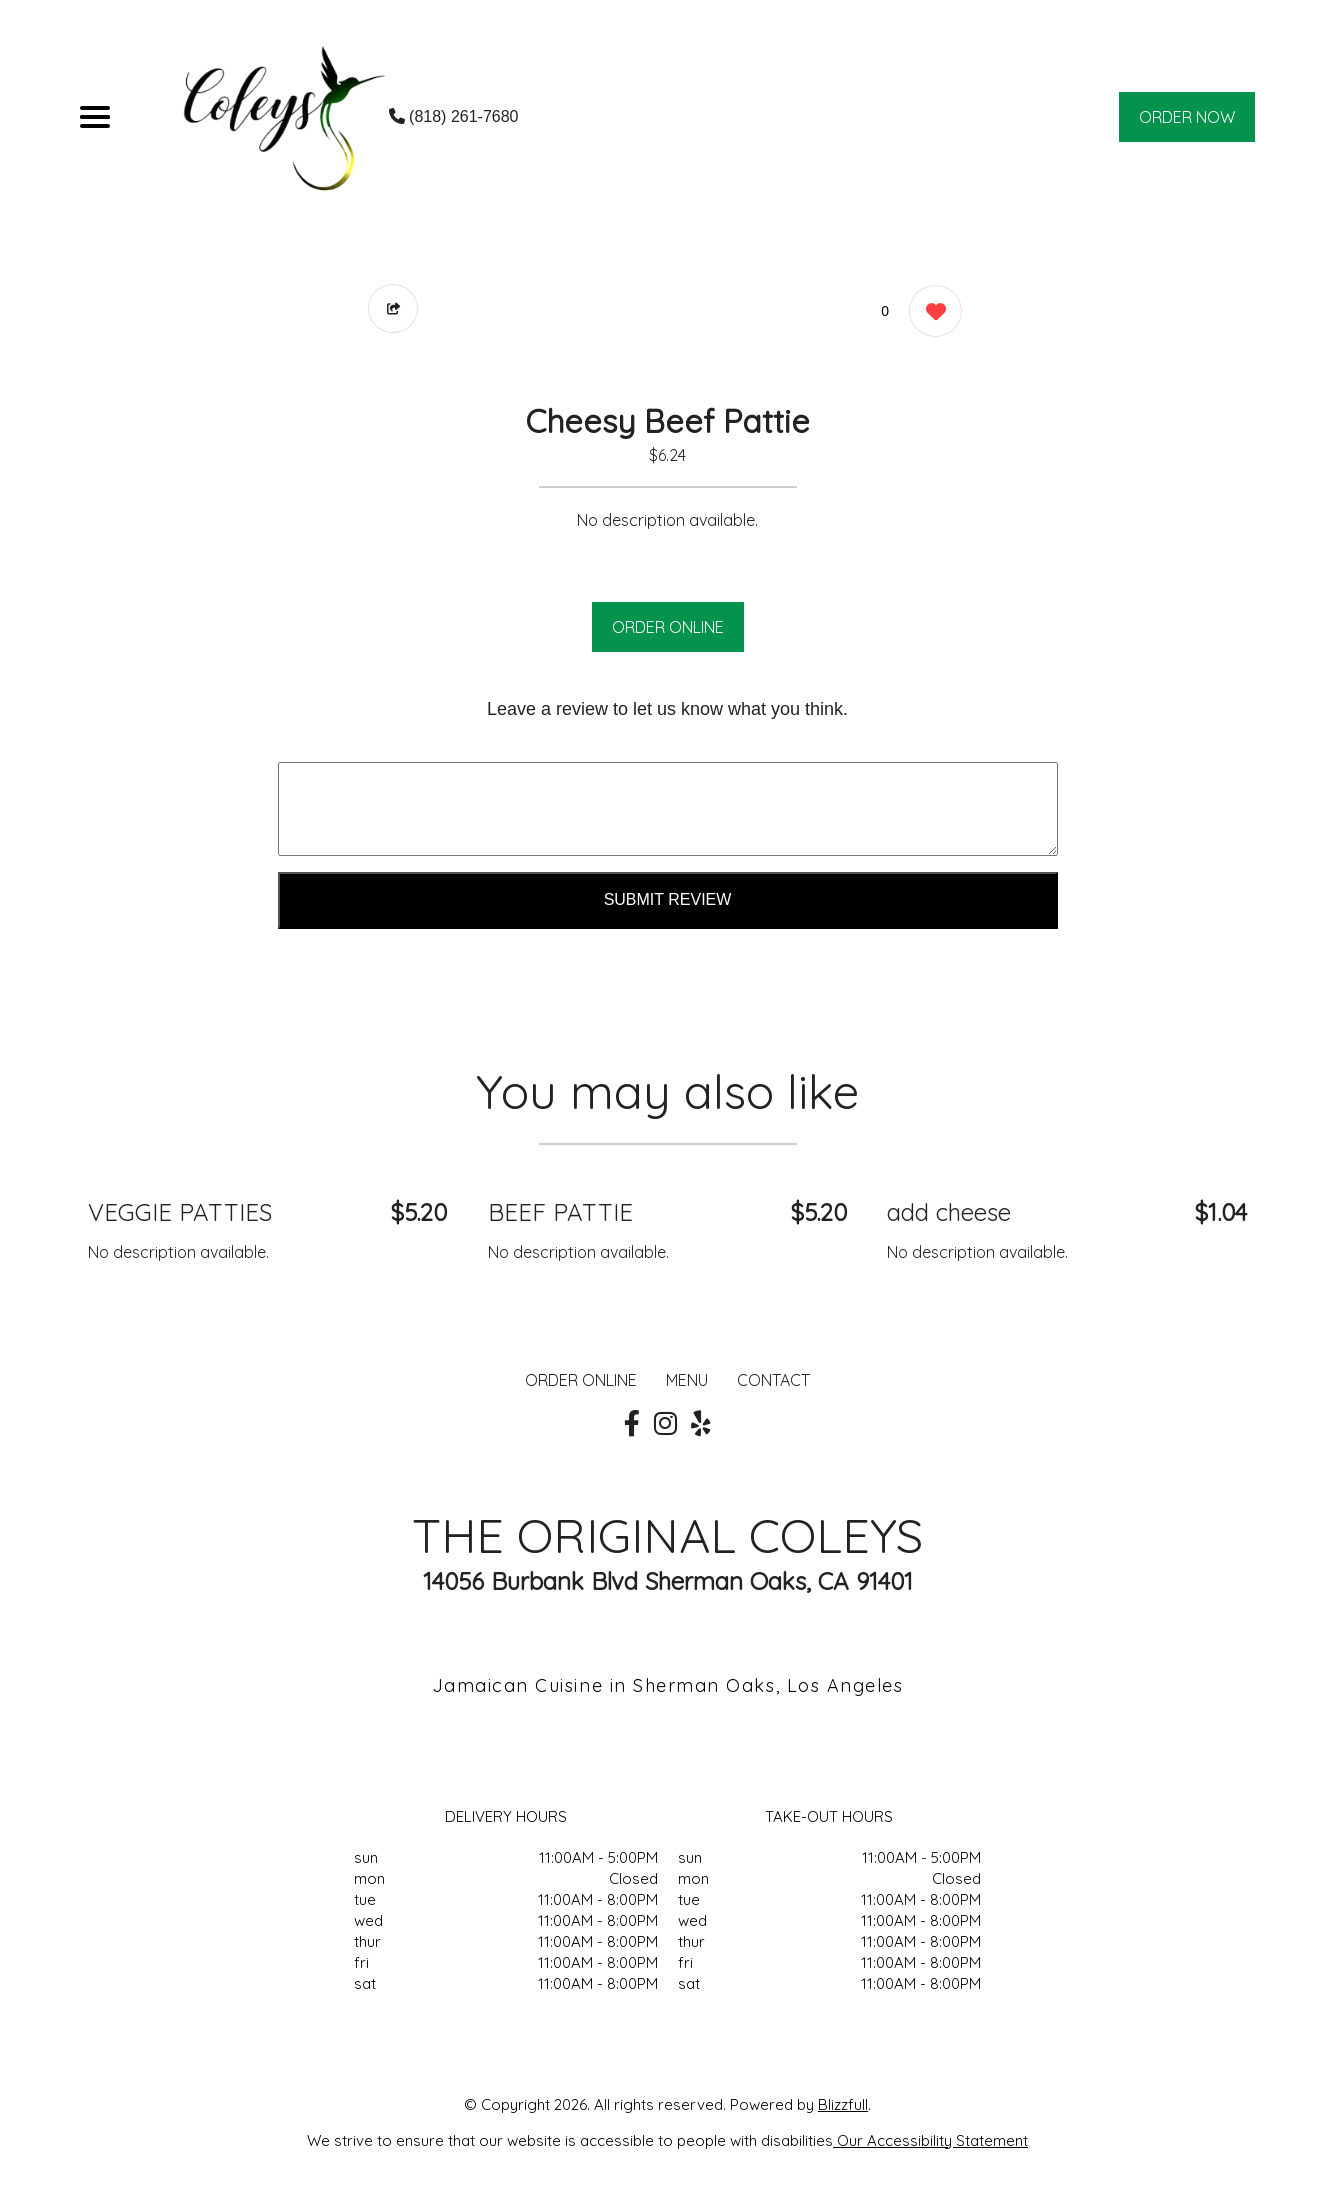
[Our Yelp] (701, 1424)
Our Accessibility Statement (930, 2140)
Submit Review (668, 899)
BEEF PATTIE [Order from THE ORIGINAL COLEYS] (560, 1212)
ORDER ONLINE (668, 627)
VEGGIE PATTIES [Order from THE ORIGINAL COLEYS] (180, 1212)
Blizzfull (843, 2104)
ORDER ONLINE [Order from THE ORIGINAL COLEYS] (581, 1380)
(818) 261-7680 (454, 116)
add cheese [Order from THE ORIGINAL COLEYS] (949, 1212)
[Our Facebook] (632, 1424)
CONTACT (773, 1380)
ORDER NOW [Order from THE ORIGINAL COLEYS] (1187, 117)
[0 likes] (930, 313)
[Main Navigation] (95, 117)
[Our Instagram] (665, 1424)
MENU (687, 1380)
